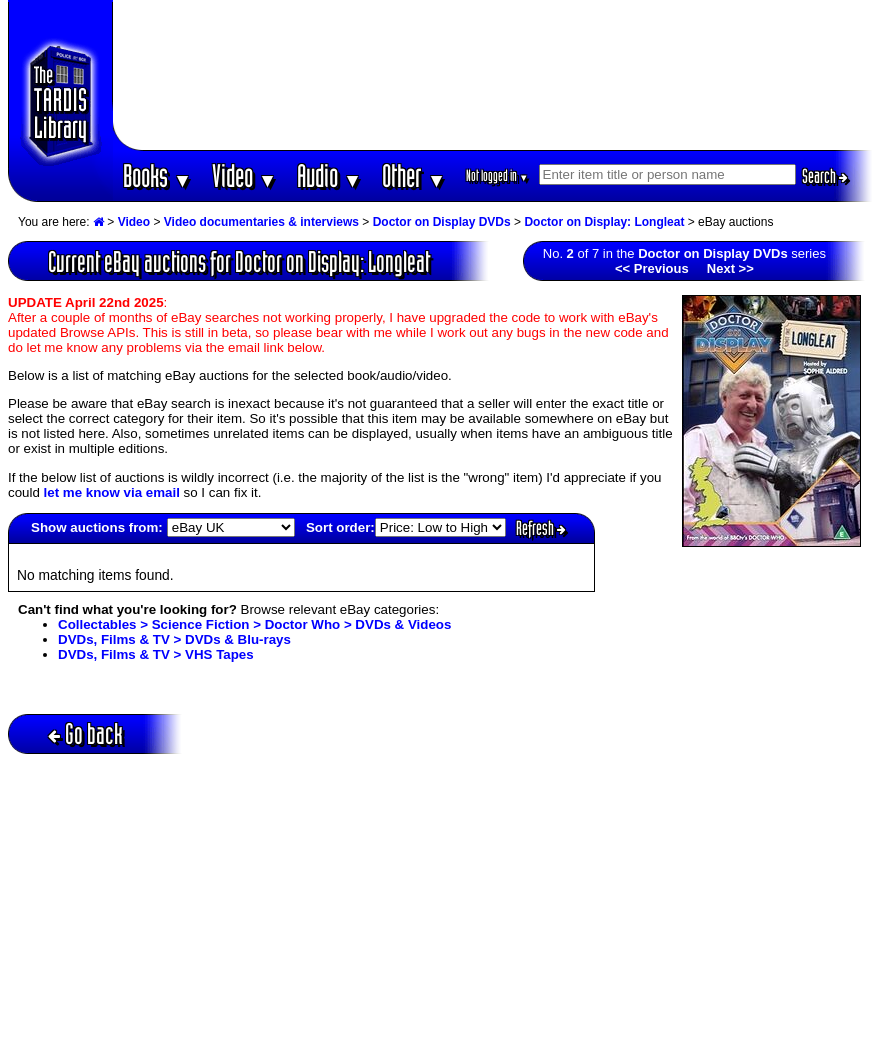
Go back (85, 733)
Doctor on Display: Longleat (604, 222)
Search (825, 176)
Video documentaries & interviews (261, 222)
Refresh (541, 528)
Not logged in (497, 175)
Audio (329, 175)
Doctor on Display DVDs (442, 222)
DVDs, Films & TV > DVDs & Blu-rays (174, 639)
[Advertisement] (493, 75)
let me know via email (112, 492)
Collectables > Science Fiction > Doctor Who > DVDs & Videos (254, 624)
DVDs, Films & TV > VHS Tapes (156, 654)
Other (414, 175)
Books (157, 175)
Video (244, 175)
